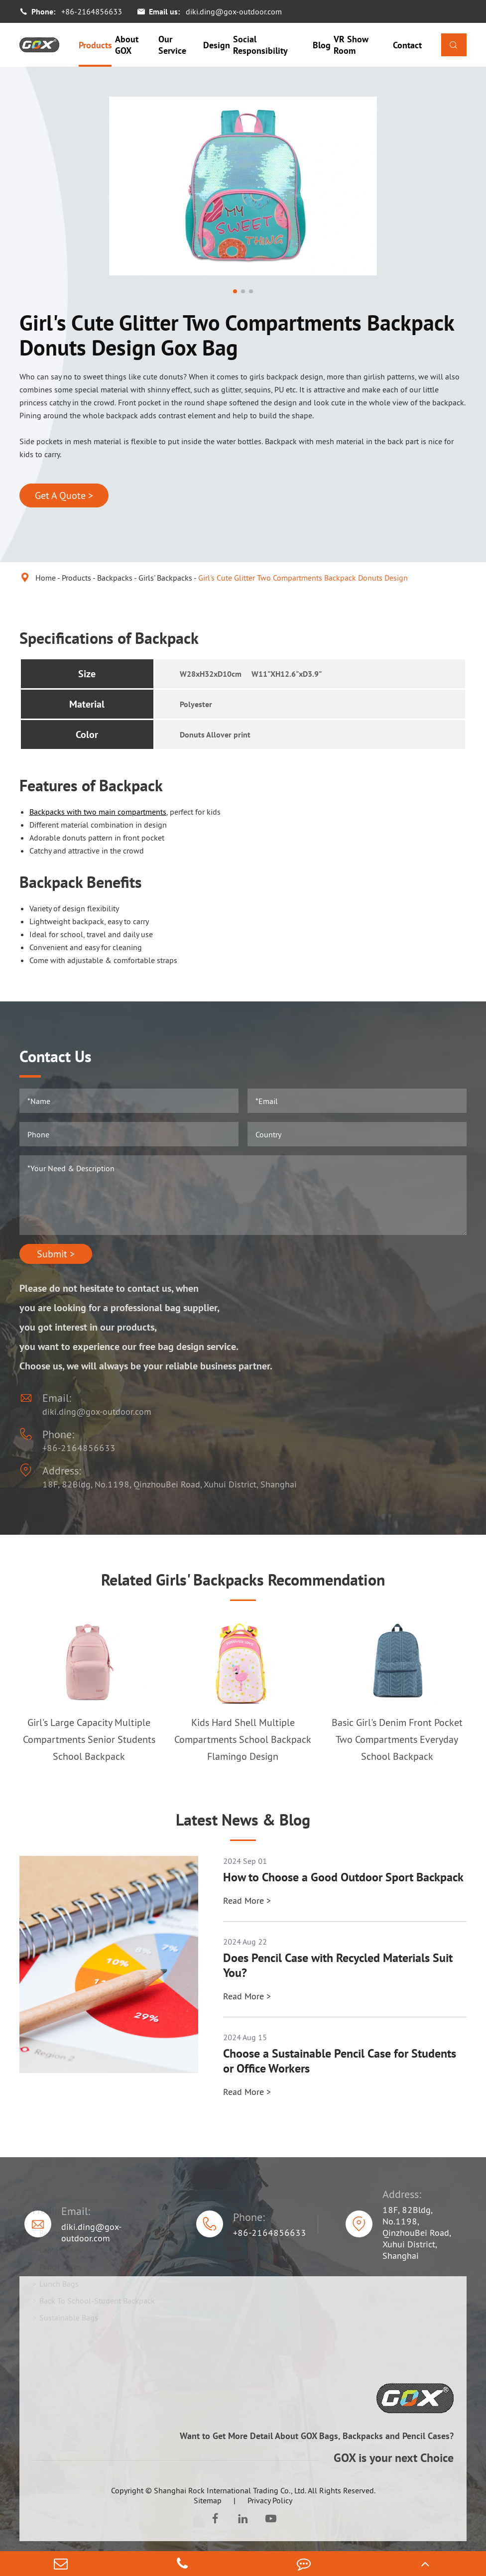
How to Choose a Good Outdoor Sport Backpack (343, 1877)
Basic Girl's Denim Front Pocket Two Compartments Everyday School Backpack (397, 1739)
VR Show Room (351, 44)
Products (95, 45)
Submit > (56, 1253)
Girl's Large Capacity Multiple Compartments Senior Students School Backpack (89, 1739)
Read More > (247, 1900)
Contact (407, 45)
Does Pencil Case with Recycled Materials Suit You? (338, 1965)
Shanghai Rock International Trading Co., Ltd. (230, 2490)
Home (45, 578)
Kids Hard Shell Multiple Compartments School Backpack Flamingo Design (242, 1739)
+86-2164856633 (91, 11)
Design (216, 45)
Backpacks (114, 578)
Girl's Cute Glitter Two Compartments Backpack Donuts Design (303, 578)
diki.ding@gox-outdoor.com (234, 11)
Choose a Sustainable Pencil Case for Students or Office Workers (339, 2061)
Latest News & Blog (243, 1820)
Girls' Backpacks (165, 578)
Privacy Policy (269, 2500)
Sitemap (208, 2500)
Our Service (172, 44)
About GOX (126, 44)
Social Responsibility (260, 44)
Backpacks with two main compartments (97, 812)
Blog (322, 45)
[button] (235, 291)
